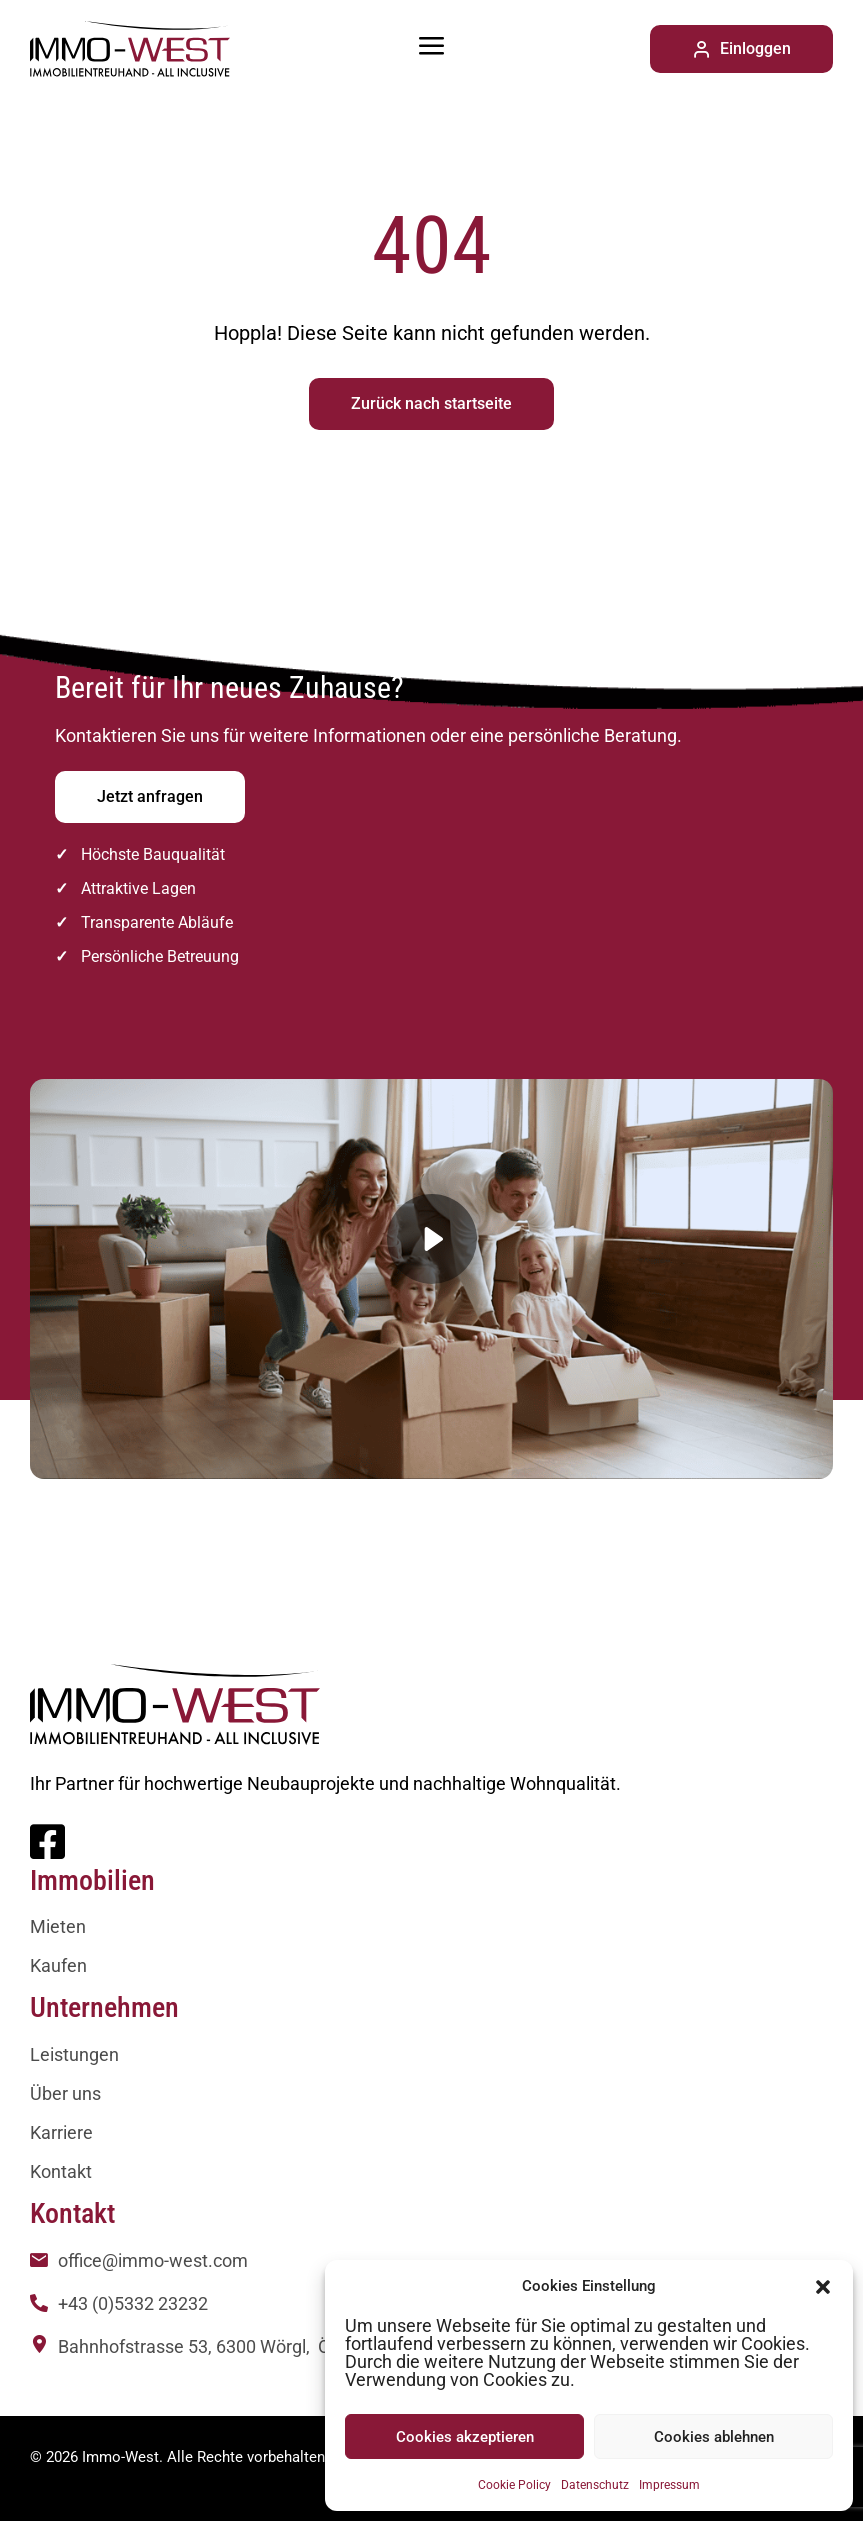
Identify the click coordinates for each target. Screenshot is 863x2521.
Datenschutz (595, 2485)
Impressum (669, 2485)
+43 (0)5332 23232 (133, 2303)
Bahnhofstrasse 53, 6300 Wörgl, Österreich (229, 2346)
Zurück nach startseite (431, 403)
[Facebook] (47, 1850)
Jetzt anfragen (150, 796)
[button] (823, 2286)
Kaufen (58, 1965)
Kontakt (61, 2171)
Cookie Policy (514, 2485)
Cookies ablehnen (714, 2437)
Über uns (65, 2093)
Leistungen (74, 2054)
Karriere (61, 2132)
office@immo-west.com (153, 2260)
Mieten (58, 1926)
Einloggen (741, 49)
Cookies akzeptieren (465, 2437)
